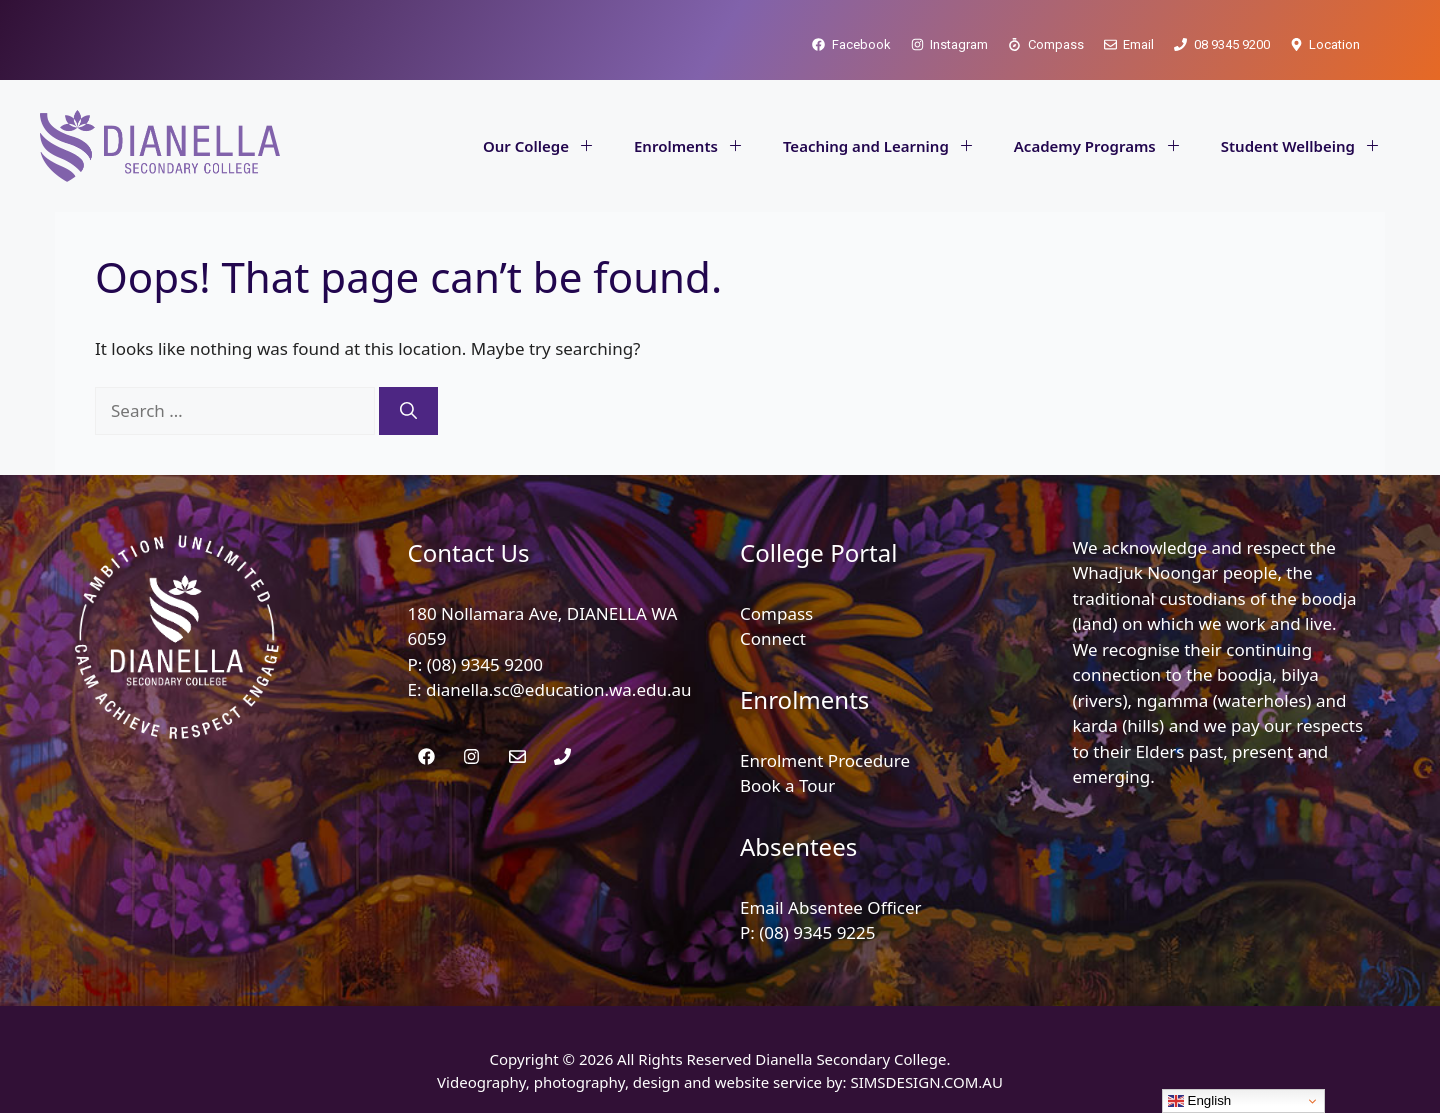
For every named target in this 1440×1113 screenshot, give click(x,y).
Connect (773, 638)
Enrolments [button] (698, 146)
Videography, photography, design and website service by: (643, 1082)
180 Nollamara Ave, (487, 613)
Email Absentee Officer (831, 907)
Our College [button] (548, 146)
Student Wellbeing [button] (1310, 146)
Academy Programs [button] (1107, 146)
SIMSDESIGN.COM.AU (926, 1082)
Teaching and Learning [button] (888, 146)
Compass (776, 613)
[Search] (408, 411)
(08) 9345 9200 (485, 664)
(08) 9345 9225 (817, 932)
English (1199, 1101)
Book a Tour (787, 785)
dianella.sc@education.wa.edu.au (559, 689)
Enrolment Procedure (825, 760)
